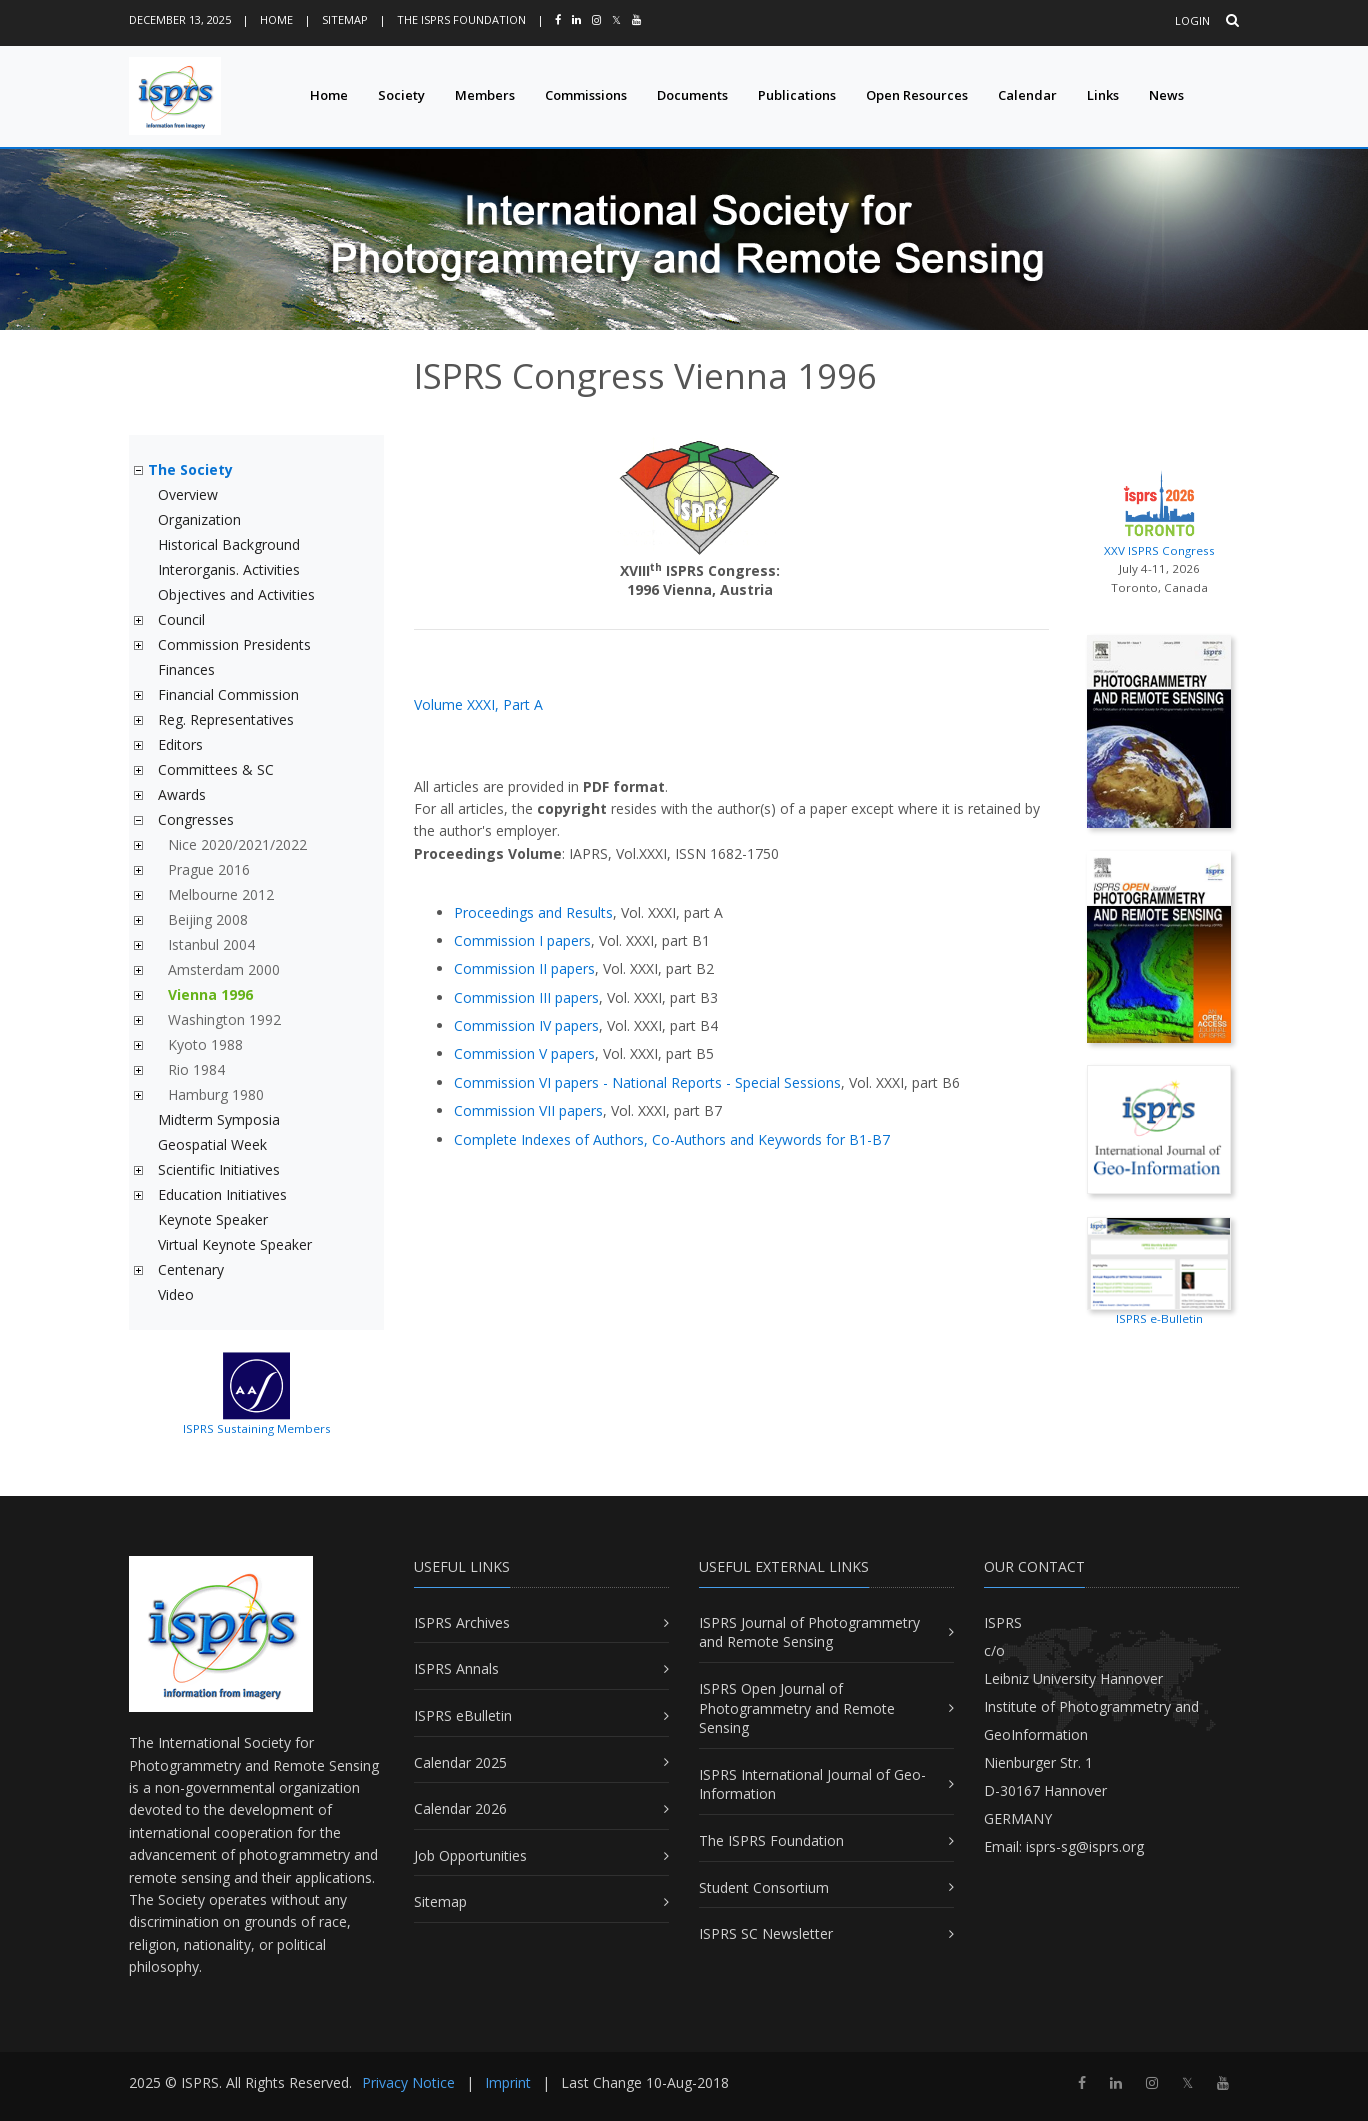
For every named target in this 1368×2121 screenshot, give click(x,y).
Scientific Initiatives (219, 1169)
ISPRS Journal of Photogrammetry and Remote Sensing (809, 1632)
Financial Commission (228, 694)
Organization (199, 519)
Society (401, 95)
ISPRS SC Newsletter (766, 1933)
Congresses (196, 819)
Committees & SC (216, 769)
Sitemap (345, 19)
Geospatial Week (212, 1144)
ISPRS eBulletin (463, 1715)
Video (176, 1294)
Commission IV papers (526, 1025)
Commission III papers (526, 997)
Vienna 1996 (210, 994)
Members (485, 95)
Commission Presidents (234, 644)
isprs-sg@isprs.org (1085, 1846)
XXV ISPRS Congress (1159, 511)
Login (1192, 20)
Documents (692, 95)
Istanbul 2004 (211, 944)
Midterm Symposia (219, 1119)
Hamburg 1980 (216, 1094)
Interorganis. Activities (229, 569)
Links (1103, 95)
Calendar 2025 (460, 1762)
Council (181, 619)
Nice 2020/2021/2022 (237, 844)
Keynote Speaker (213, 1219)
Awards (182, 794)
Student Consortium (764, 1887)
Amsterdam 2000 (224, 969)
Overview (188, 494)
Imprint (508, 2082)
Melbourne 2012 (221, 894)
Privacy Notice (408, 2082)
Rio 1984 (196, 1069)
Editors (180, 744)
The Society (190, 469)
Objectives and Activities (236, 594)
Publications (797, 95)
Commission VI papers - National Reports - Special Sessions (647, 1082)
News (1166, 95)
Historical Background (229, 544)
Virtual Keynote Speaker (235, 1244)
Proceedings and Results (533, 912)
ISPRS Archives (462, 1622)
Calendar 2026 (460, 1808)
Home (276, 19)
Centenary (191, 1269)
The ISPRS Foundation (461, 19)
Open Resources (917, 95)
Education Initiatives (222, 1194)
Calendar (1027, 95)
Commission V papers (524, 1053)
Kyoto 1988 (205, 1044)
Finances (186, 669)
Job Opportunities (470, 1855)
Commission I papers (522, 940)
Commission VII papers (528, 1110)
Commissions (586, 95)
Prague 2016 (209, 869)
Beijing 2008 (208, 919)
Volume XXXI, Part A (478, 704)
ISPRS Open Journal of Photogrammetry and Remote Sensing (797, 1708)
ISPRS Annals (456, 1668)
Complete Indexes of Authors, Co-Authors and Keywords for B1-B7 (672, 1139)
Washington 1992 (224, 1019)
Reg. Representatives (226, 719)
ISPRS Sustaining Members (257, 1428)
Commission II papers (524, 968)
